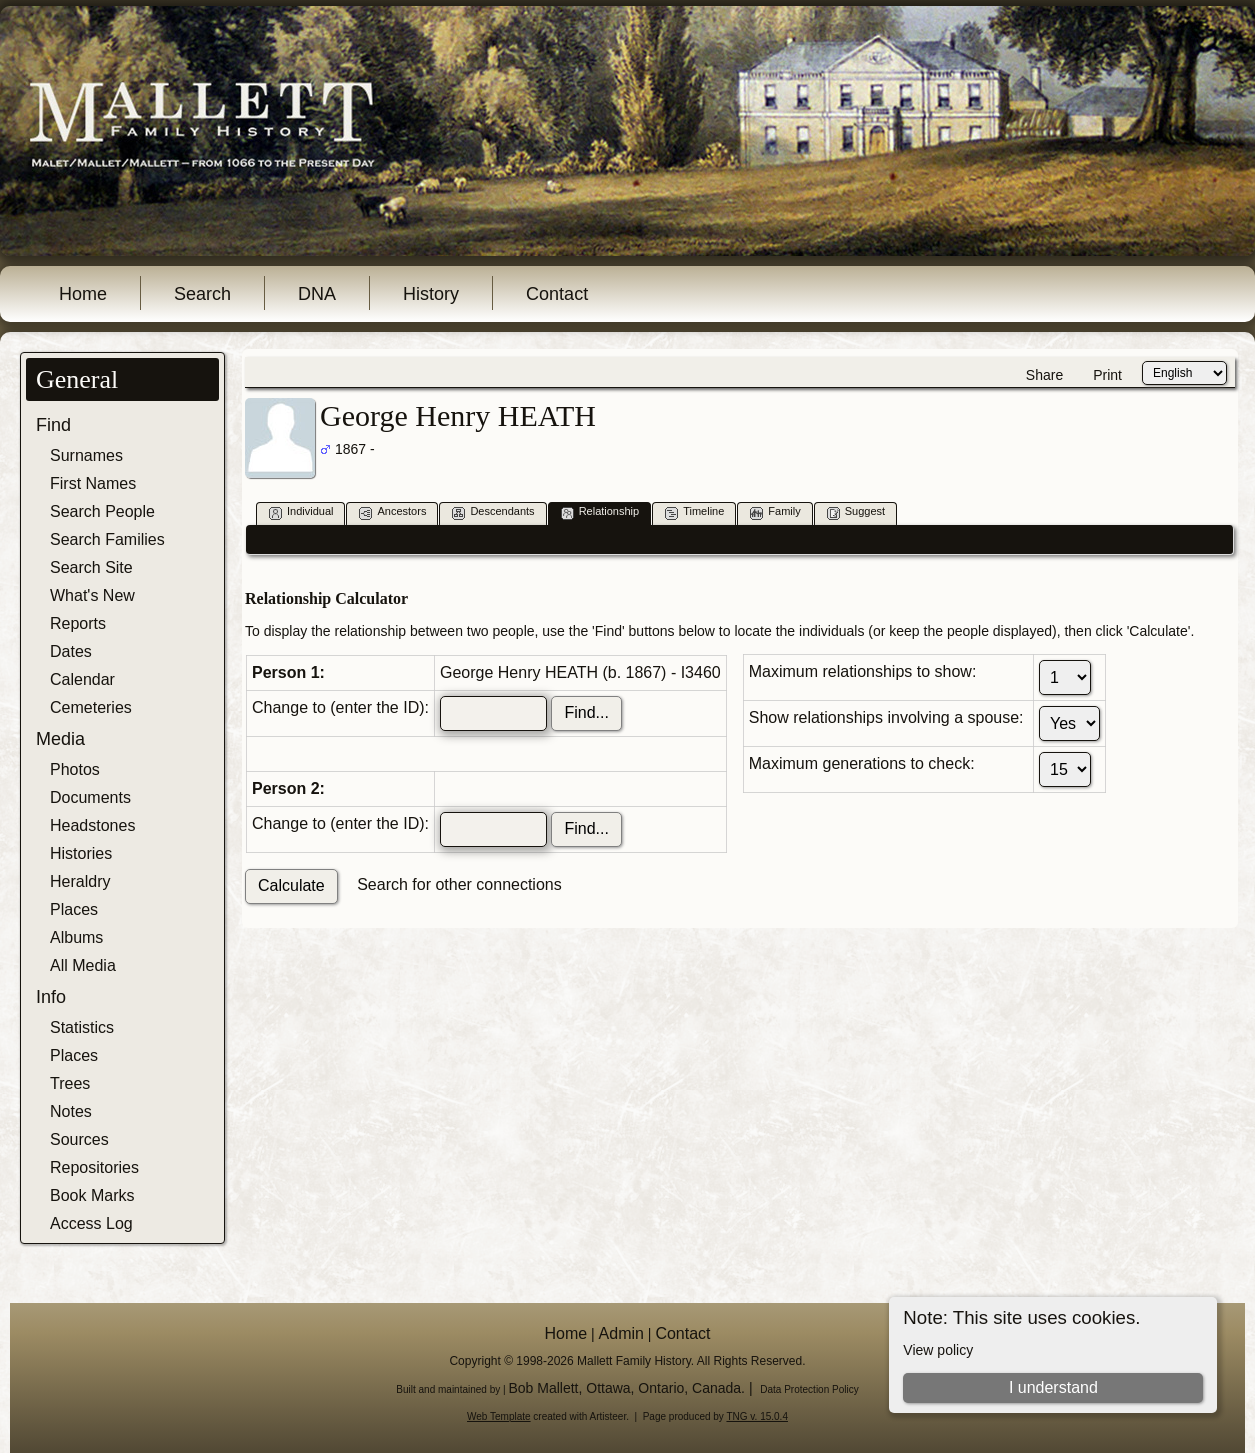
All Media (83, 965)
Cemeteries (91, 707)
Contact (557, 294)
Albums (76, 937)
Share (1044, 375)
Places (74, 909)
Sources (79, 1139)
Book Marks (92, 1195)
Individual (301, 512)
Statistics (82, 1027)
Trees (70, 1083)
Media (60, 739)
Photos (75, 769)
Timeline (694, 512)
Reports (78, 623)
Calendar (82, 679)
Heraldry (80, 881)
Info (51, 997)
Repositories (94, 1167)
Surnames (86, 455)
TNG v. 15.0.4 (757, 1416)
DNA (317, 294)
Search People (102, 511)
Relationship (600, 512)
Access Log (91, 1223)
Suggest (856, 512)
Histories (81, 853)
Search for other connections (459, 884)
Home (83, 294)
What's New (92, 595)
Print (1107, 375)
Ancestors (392, 512)
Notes (71, 1111)
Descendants (493, 512)
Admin (621, 1333)
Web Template (499, 1416)
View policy (938, 1350)
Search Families (107, 539)
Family (775, 512)
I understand (1053, 1387)
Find (53, 425)
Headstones (92, 825)
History (431, 294)
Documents (90, 797)
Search (202, 294)
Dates (71, 651)
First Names (93, 483)
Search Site (91, 567)
